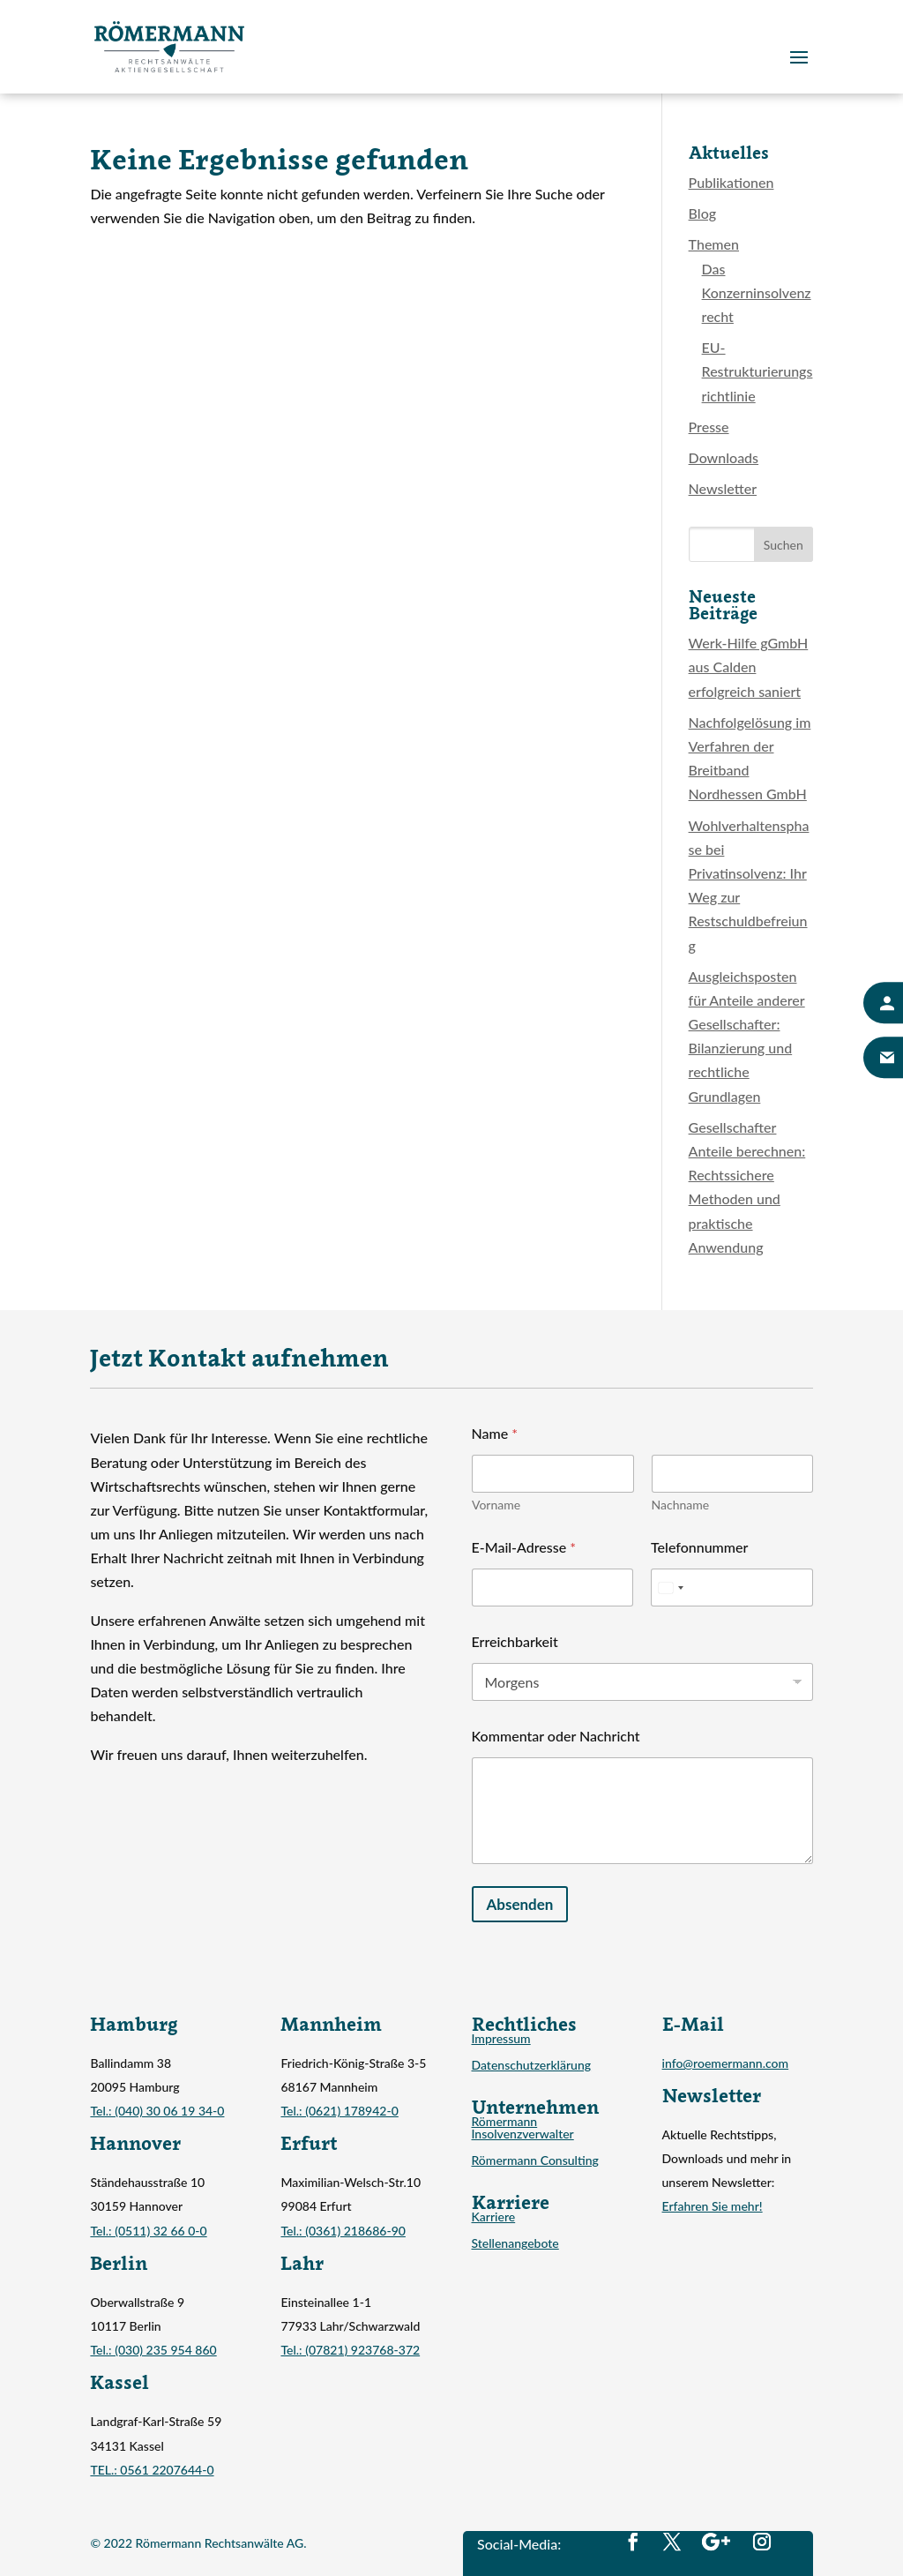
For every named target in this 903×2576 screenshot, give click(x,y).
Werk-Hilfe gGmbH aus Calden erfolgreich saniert (749, 666)
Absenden (520, 1904)
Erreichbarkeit (515, 1641)
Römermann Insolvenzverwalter (523, 2128)
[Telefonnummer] (732, 1587)
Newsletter (723, 488)
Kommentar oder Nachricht (556, 1735)
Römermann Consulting (535, 2161)
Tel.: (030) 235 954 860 (153, 2349)
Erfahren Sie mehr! (712, 2205)
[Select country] (670, 1587)
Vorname (496, 1504)
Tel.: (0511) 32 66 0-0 (148, 2230)
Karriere (494, 2217)
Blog (702, 213)
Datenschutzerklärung (532, 2065)
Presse (709, 426)
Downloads (724, 457)
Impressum (501, 2039)
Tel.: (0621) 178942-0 (339, 2110)
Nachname (680, 1504)
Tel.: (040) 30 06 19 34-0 (157, 2110)
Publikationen (731, 182)
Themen (714, 244)
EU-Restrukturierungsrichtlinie (757, 371)
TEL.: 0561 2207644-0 (151, 2469)
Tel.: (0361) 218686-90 (342, 2230)
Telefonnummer (699, 1547)
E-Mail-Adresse (524, 1547)
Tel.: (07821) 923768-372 (350, 2349)
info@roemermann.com (725, 2063)
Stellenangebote (515, 2243)
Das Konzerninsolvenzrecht (756, 292)
